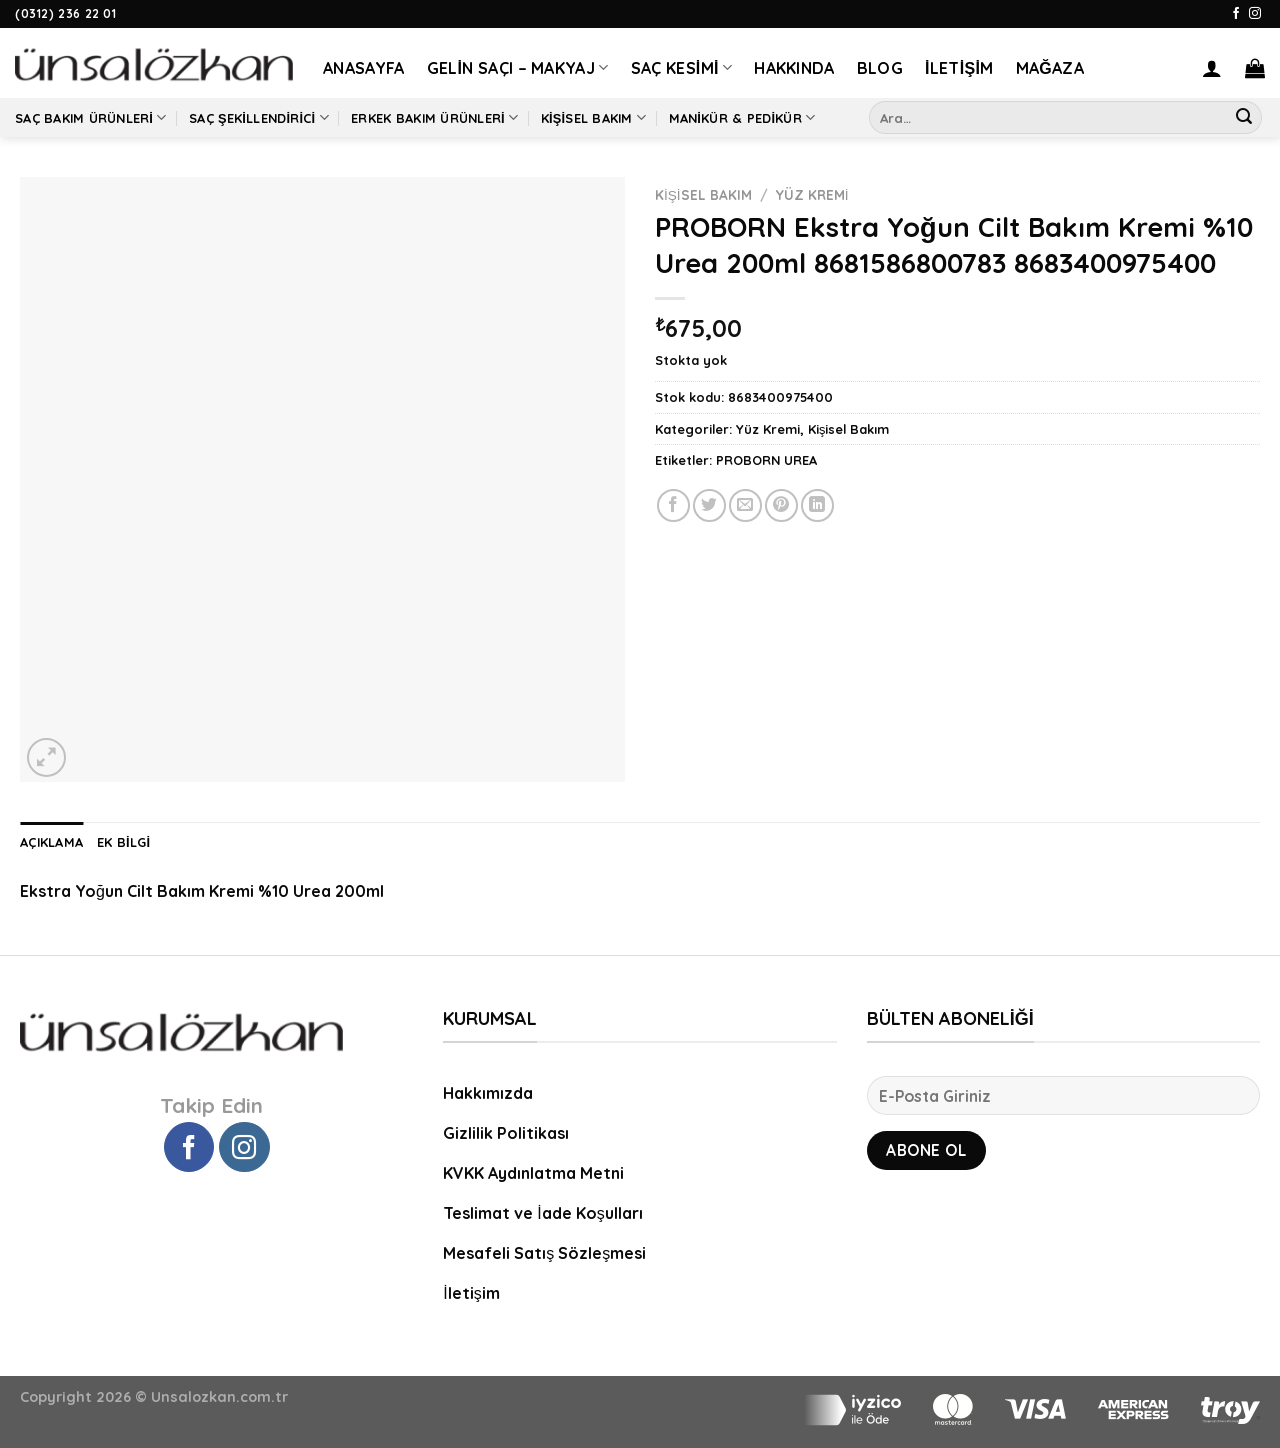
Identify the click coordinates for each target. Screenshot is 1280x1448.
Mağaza (1050, 68)
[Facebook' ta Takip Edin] (1236, 14)
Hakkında (794, 68)
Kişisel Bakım (593, 117)
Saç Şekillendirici (259, 117)
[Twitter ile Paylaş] (709, 505)
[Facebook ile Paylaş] (673, 505)
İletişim (959, 68)
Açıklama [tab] (51, 842)
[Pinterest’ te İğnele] (781, 505)
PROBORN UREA (766, 460)
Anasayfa (364, 68)
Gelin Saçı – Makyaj (518, 68)
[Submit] (1244, 118)
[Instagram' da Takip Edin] (1255, 14)
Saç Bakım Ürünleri (91, 117)
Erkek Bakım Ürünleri (434, 117)
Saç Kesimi (682, 68)
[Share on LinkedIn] (817, 505)
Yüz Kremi (812, 194)
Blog (880, 68)
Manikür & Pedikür (742, 117)
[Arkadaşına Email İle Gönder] (745, 505)
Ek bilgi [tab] (123, 842)
